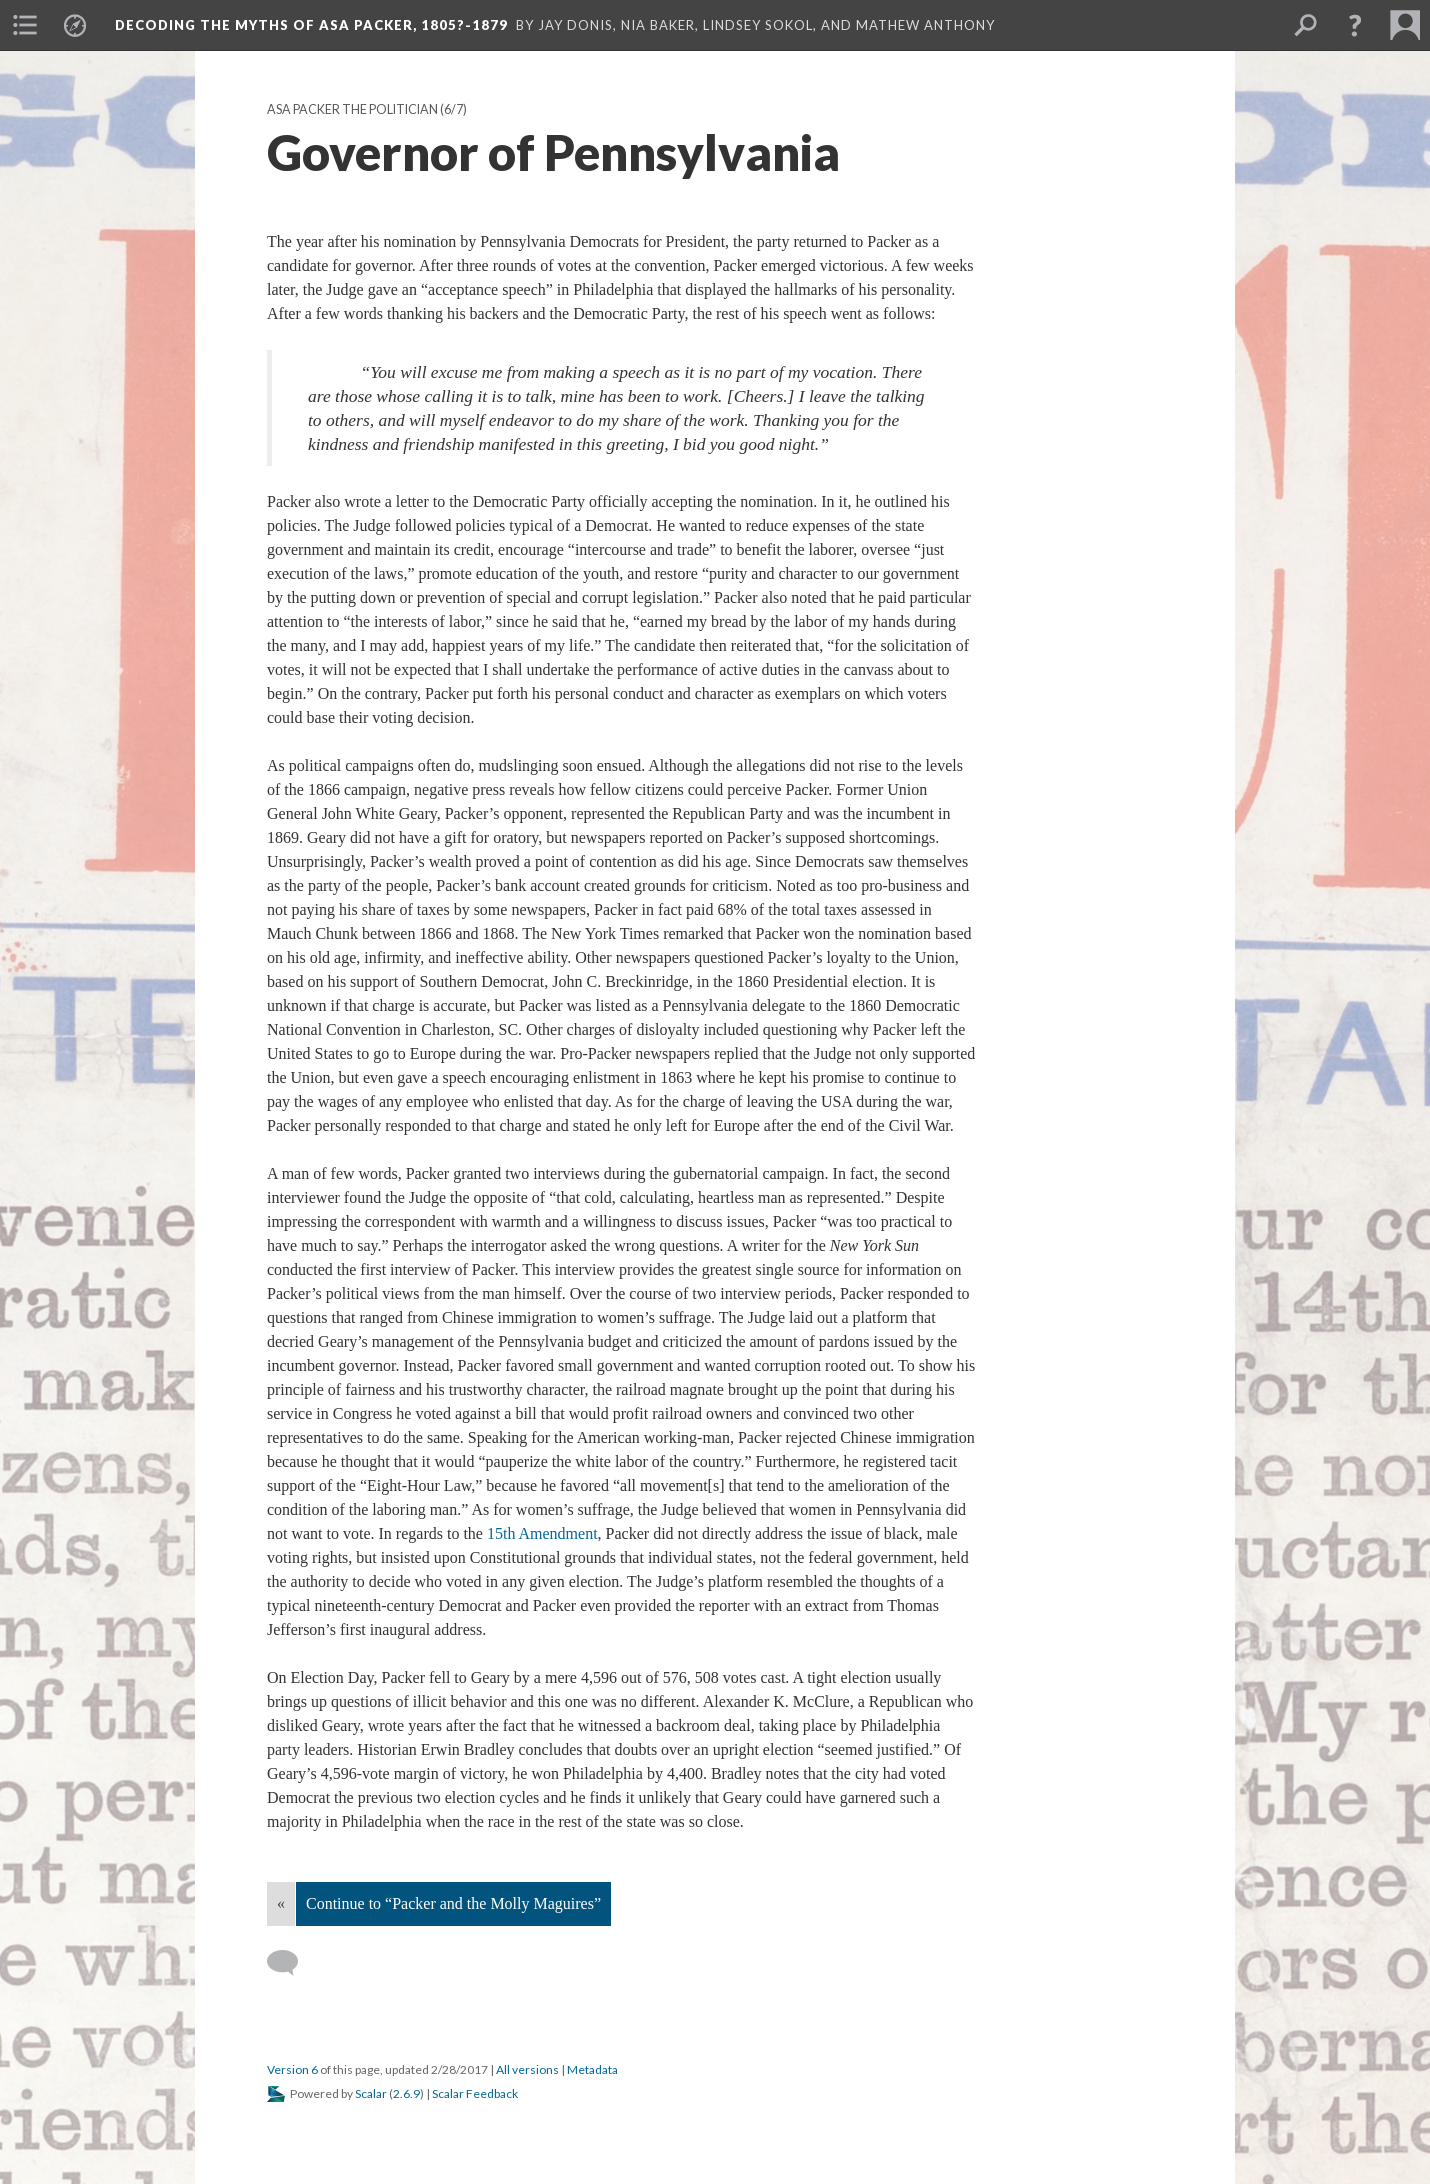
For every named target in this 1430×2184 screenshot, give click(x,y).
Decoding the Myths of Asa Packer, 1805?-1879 (311, 25)
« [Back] (281, 1903)
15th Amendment (542, 1533)
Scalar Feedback (475, 2093)
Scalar (371, 2093)
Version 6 (292, 2069)
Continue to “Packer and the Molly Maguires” (453, 1903)
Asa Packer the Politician (352, 109)
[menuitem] (25, 25)
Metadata (592, 2069)
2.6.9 (406, 2093)
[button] (1355, 25)
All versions (527, 2069)
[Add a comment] (291, 1963)
